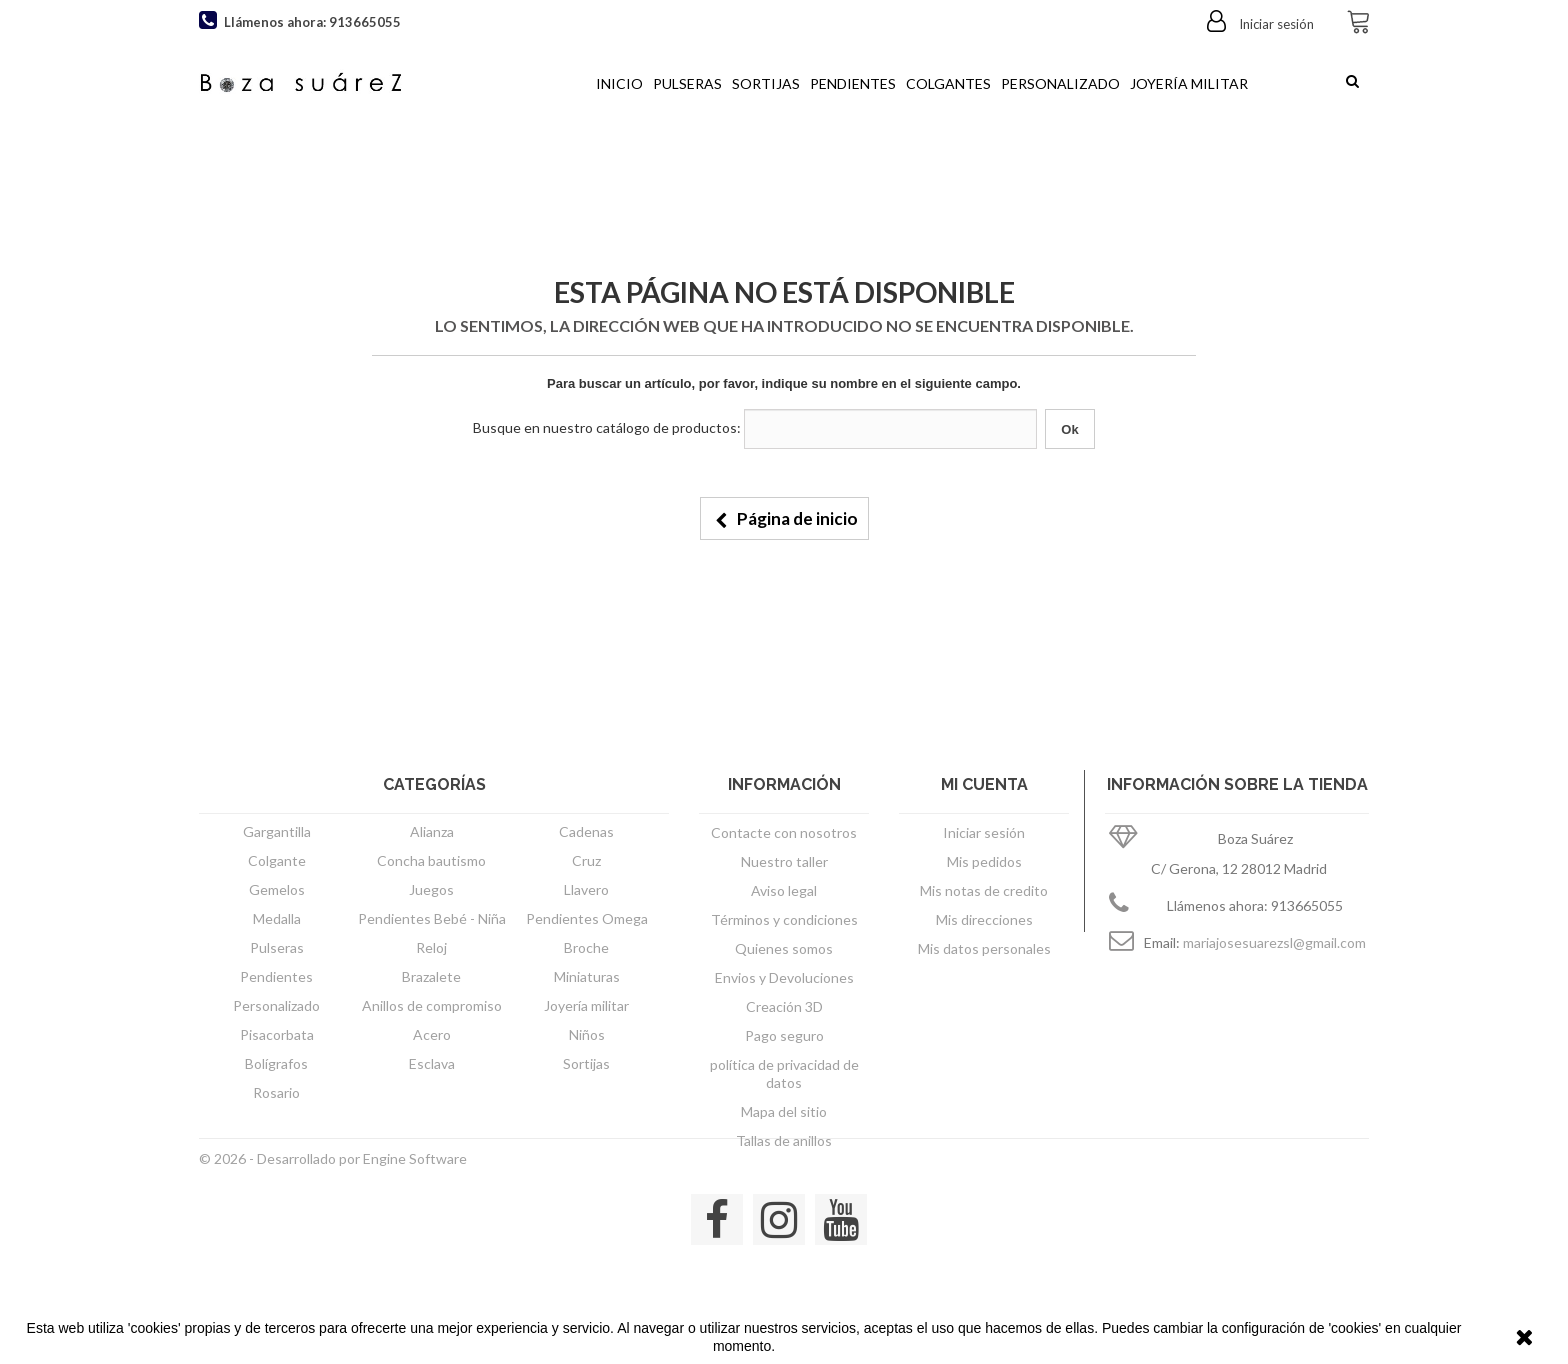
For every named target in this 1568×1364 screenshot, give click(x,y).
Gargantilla (277, 831)
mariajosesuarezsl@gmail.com (1274, 942)
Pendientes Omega (587, 918)
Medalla (277, 918)
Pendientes (853, 83)
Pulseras (687, 83)
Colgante (277, 860)
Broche (586, 947)
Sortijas (766, 83)
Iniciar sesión (1275, 24)
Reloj (431, 947)
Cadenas (586, 831)
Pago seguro (784, 1035)
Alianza (432, 831)
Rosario (276, 1092)
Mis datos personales (984, 948)
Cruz (586, 860)
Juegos (431, 889)
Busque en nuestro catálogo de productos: (607, 427)
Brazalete (431, 976)
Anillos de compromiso (432, 1005)
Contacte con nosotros (784, 832)
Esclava (432, 1063)
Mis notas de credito (984, 890)
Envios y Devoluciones (784, 977)
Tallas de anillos (784, 1140)
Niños (587, 1034)
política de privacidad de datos (784, 1073)
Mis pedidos (984, 861)
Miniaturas (587, 976)
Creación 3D (784, 1006)
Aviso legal (784, 890)
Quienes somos (784, 948)
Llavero (586, 889)
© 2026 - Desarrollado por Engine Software (333, 1215)
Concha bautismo (431, 860)
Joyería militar (1189, 83)
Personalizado (1060, 83)
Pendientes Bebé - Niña (432, 918)
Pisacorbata (277, 1034)
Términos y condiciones (784, 919)
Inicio (619, 83)
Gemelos (277, 889)
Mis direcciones (984, 919)
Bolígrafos (276, 1063)
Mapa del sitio (784, 1111)
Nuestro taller (784, 861)
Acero (432, 1034)
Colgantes (948, 83)
